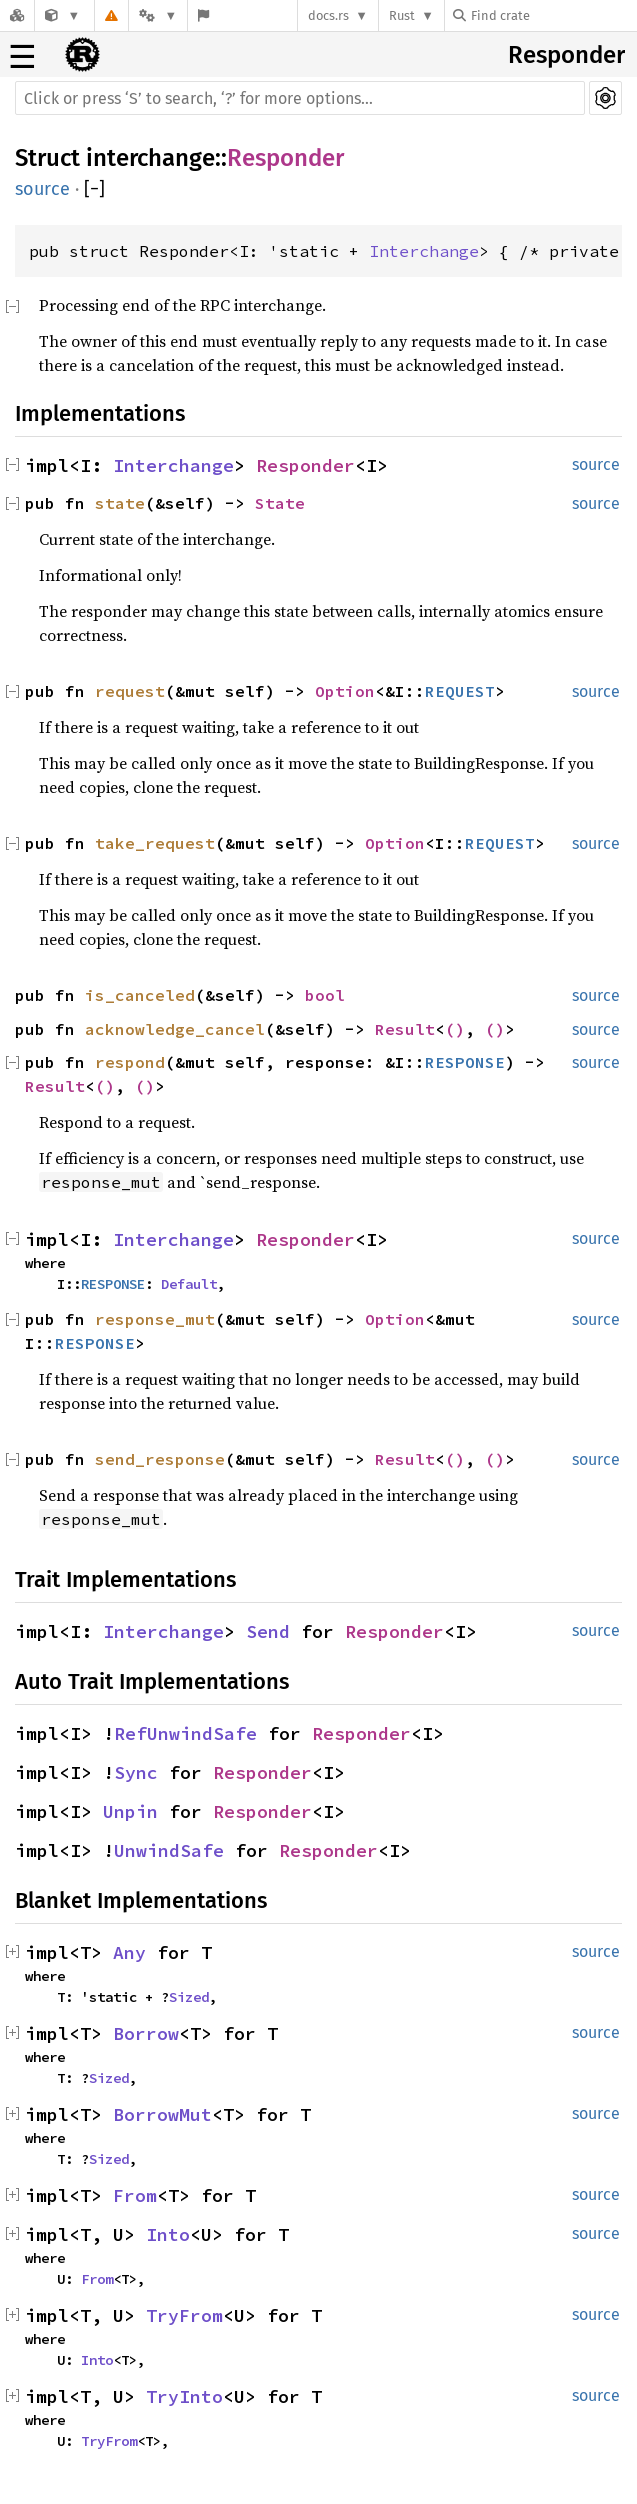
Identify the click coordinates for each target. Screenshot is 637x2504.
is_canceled (140, 995)
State (280, 503)
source (42, 189)
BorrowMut (162, 2114)
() (455, 1029)
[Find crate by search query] (553, 15)
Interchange (424, 251)
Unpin (130, 1811)
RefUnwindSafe (185, 1733)
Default (189, 1284)
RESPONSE (465, 1062)
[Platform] (158, 15)
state (120, 503)
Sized (189, 1997)
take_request (155, 843)
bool (325, 995)
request (130, 691)
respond (130, 1062)
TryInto (184, 2396)
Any (129, 1952)
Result (405, 1029)
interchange (150, 158)
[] (94, 189)
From (135, 2195)
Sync (136, 1772)
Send (268, 1631)
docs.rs (328, 15)
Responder (566, 55)
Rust (402, 15)
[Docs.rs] (17, 15)
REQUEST (460, 691)
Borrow (146, 2033)
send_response (160, 1459)
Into (168, 2234)
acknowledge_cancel (175, 1029)
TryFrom (184, 2315)
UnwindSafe (169, 1850)
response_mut (155, 1319)
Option (345, 691)
